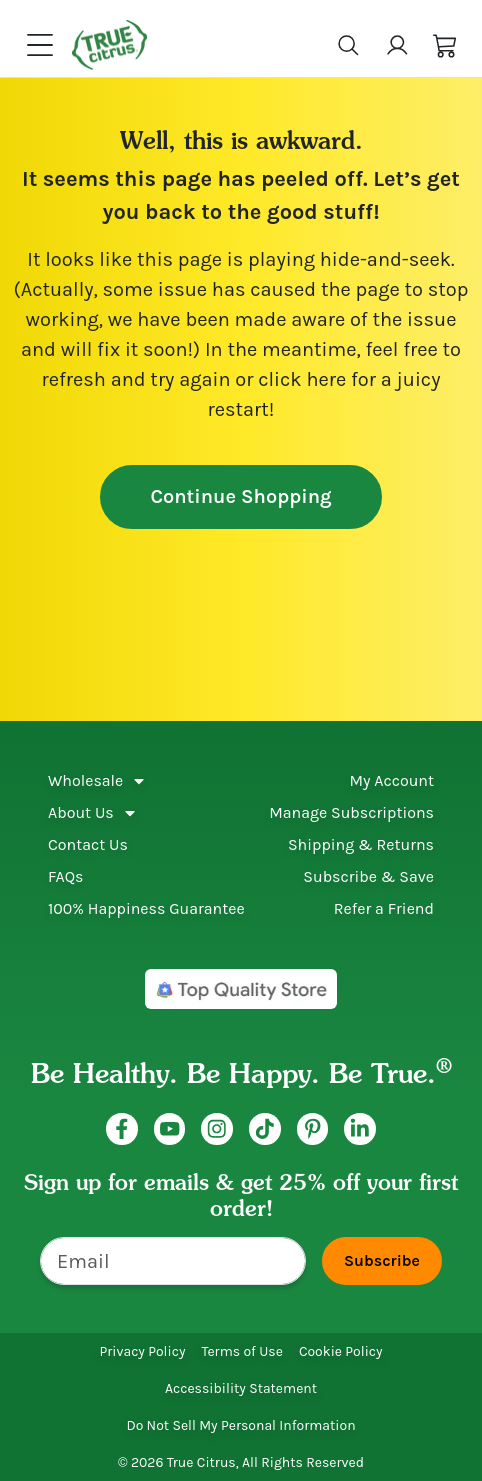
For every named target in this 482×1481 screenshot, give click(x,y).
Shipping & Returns (361, 844)
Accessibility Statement (241, 1388)
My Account (391, 780)
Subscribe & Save (368, 876)
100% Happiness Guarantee (146, 908)
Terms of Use (241, 1351)
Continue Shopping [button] (240, 496)
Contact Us (88, 844)
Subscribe (382, 1260)
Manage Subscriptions (351, 812)
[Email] (173, 1261)
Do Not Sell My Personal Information (240, 1425)
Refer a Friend (384, 908)
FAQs (66, 876)
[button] (445, 44)
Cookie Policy (341, 1351)
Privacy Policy (142, 1351)
